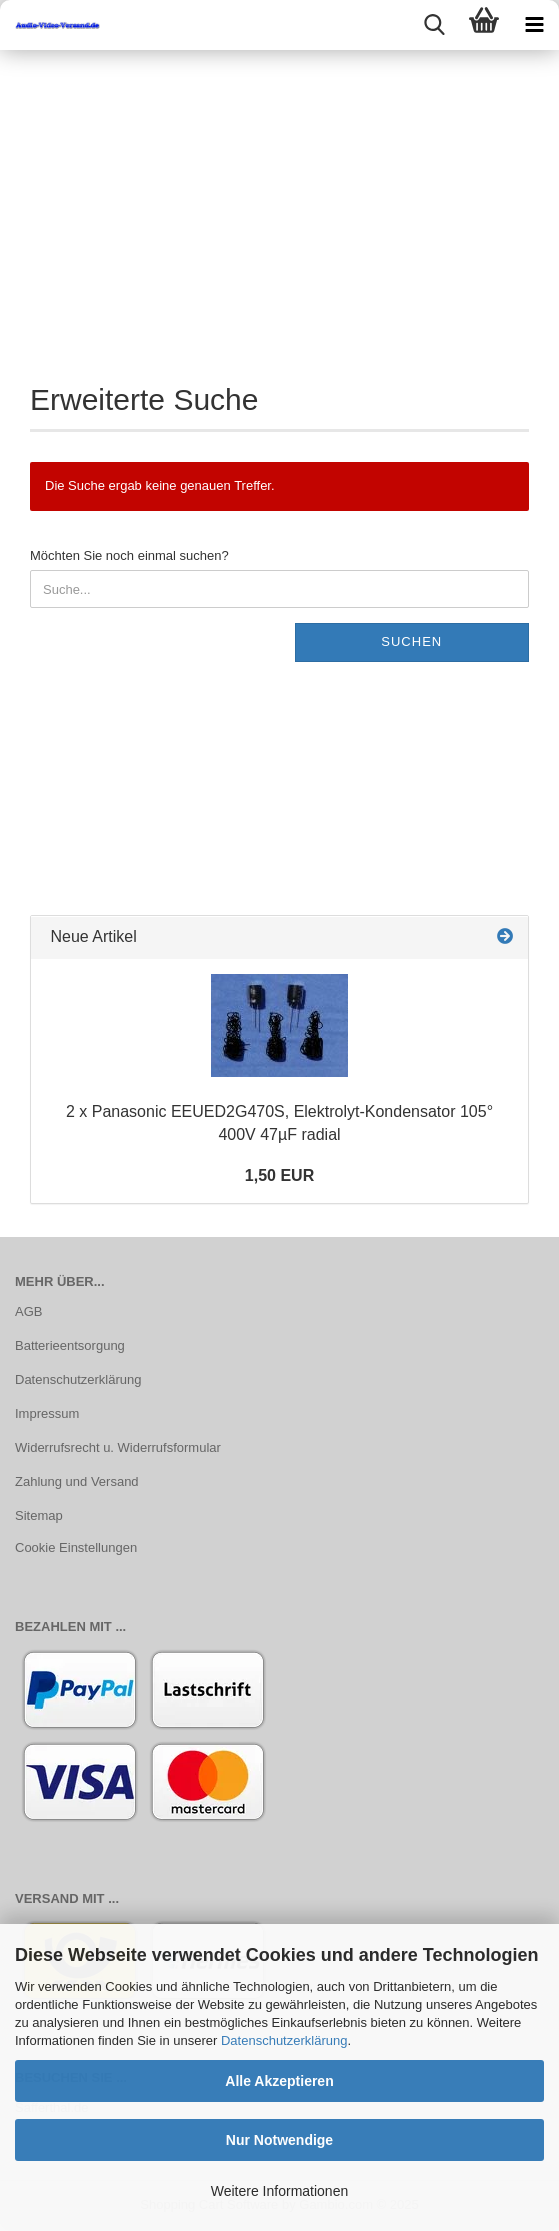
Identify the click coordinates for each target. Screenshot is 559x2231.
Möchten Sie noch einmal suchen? (129, 555)
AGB (28, 1311)
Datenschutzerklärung (284, 2040)
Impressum (47, 1413)
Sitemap (39, 1515)
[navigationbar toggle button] (534, 25)
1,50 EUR (279, 1175)
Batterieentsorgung (70, 1345)
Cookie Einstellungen (76, 1547)
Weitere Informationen (279, 2191)
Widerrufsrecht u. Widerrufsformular (118, 1447)
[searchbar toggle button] (434, 25)
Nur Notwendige (279, 2140)
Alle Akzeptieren (279, 2081)
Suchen (411, 641)
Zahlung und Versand (77, 1481)
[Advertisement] (279, 200)
